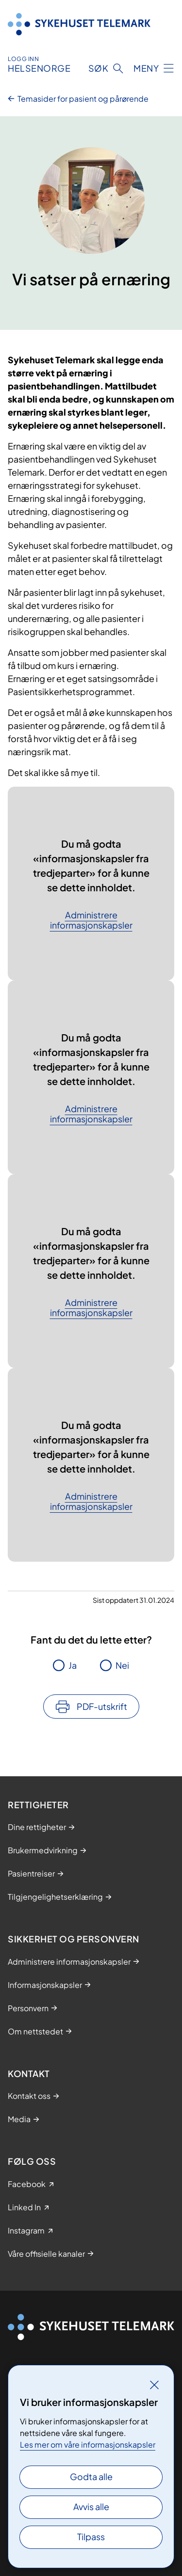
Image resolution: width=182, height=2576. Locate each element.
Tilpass (91, 2536)
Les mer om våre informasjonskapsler (87, 2444)
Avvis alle (91, 2506)
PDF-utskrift (102, 1706)
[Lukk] (154, 2384)
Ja (72, 1665)
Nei (122, 1665)
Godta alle (91, 2476)
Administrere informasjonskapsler (91, 920)
